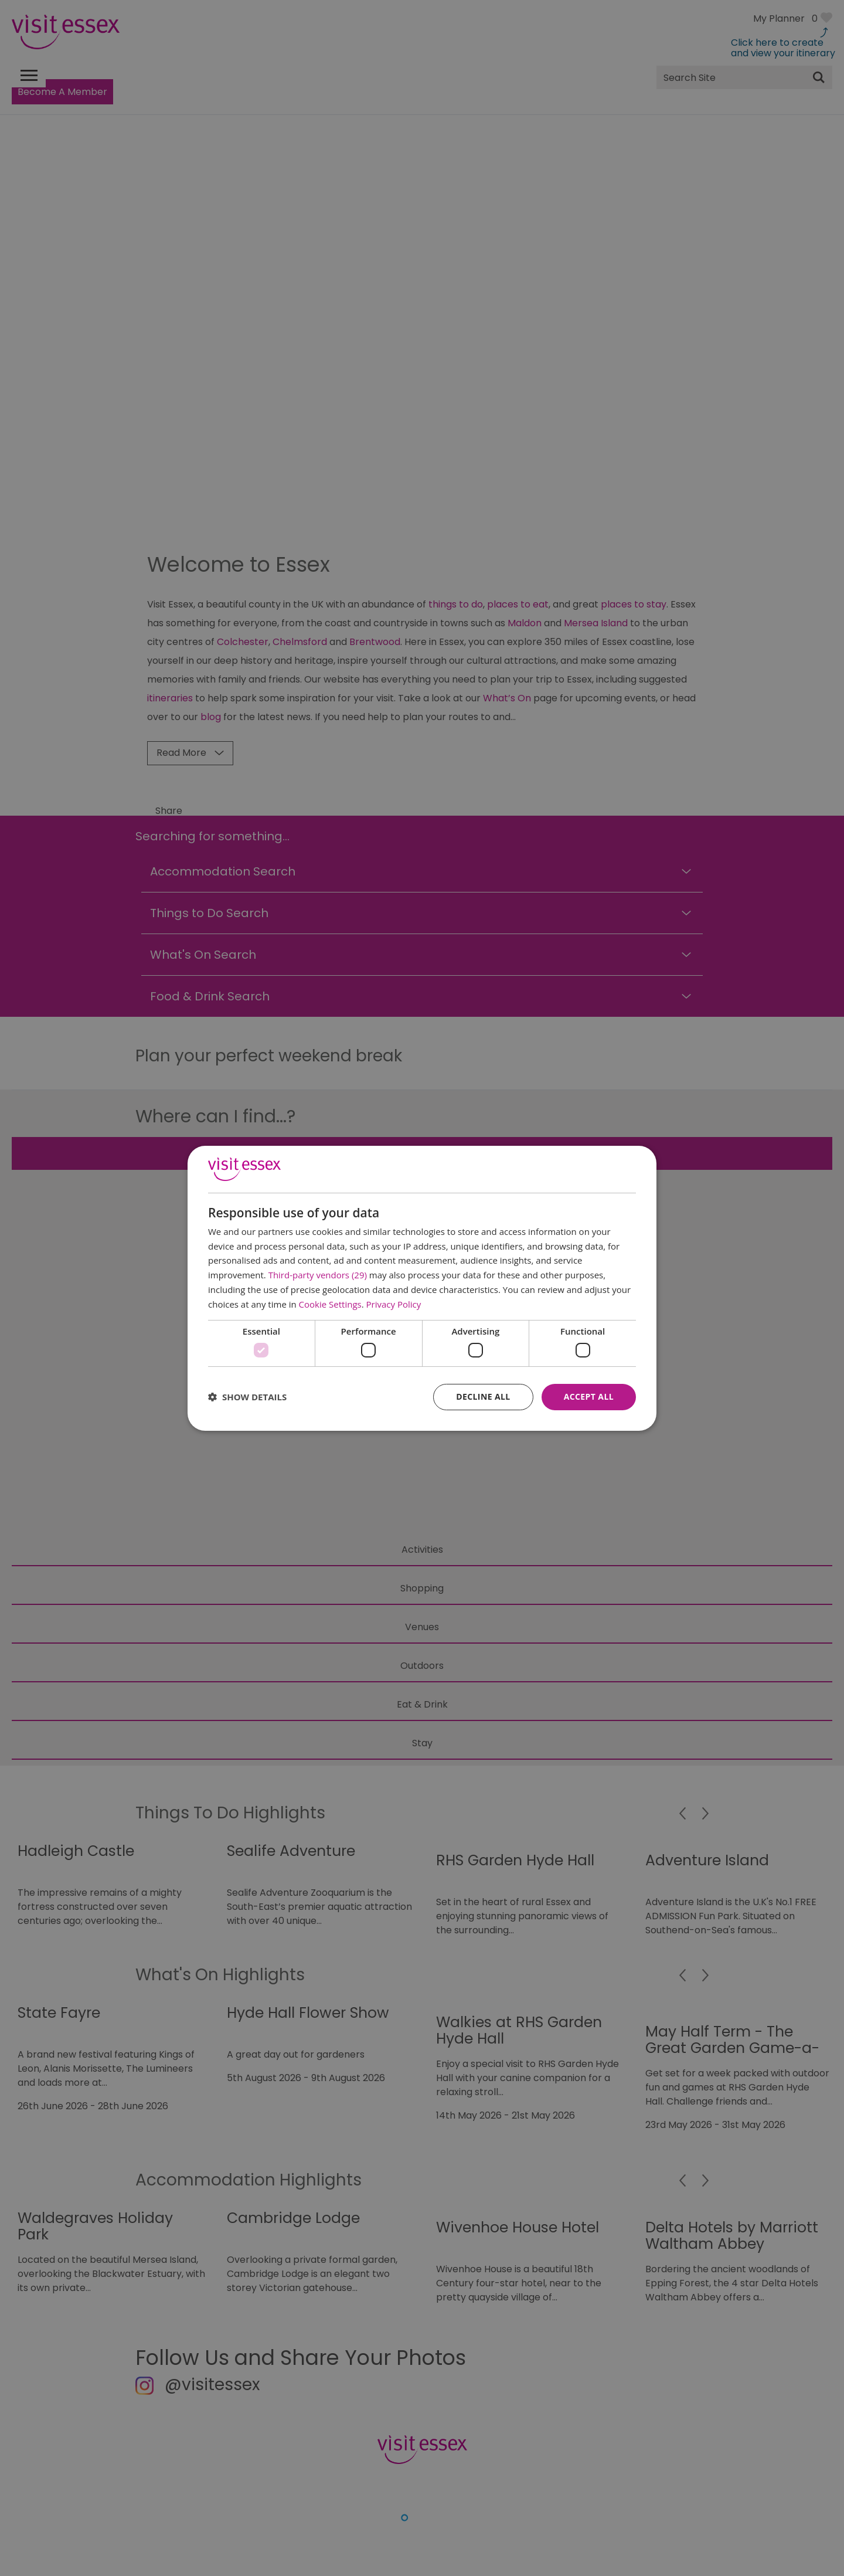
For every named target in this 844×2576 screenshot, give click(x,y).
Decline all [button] (483, 1396)
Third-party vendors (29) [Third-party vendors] (317, 1275)
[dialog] (422, 1287)
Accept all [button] (589, 1396)
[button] (247, 1396)
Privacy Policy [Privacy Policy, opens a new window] (393, 1304)
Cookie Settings (330, 1304)
